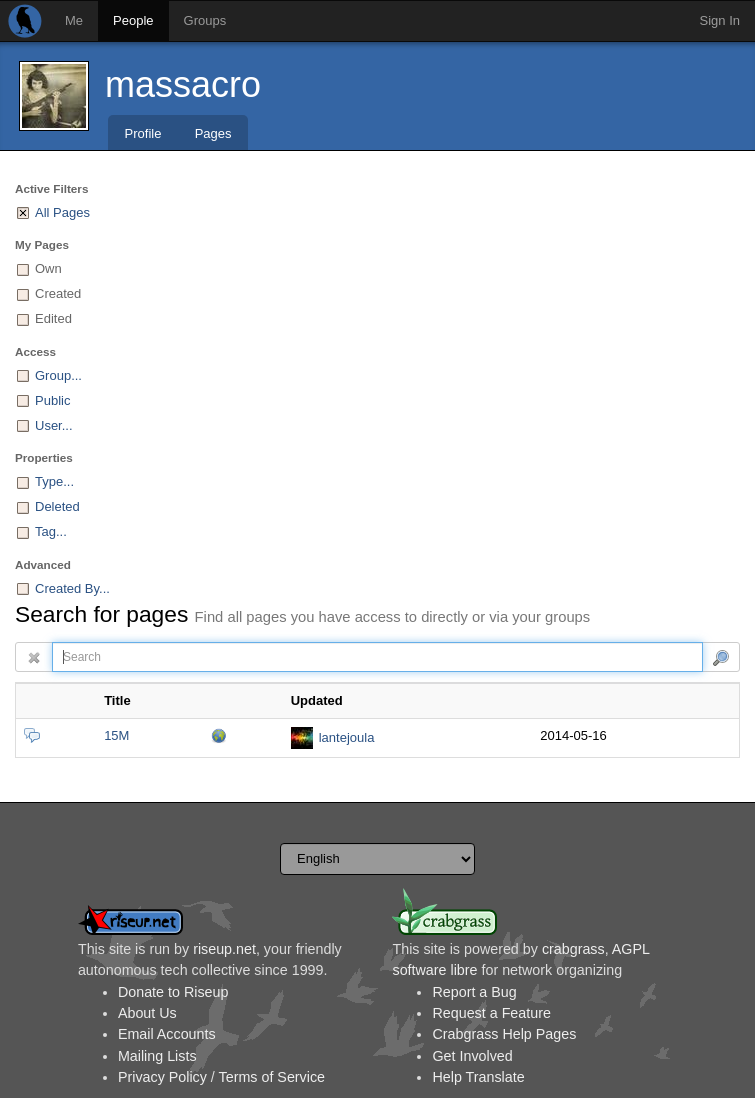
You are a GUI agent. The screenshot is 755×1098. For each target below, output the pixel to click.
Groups (205, 20)
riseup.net (224, 949)
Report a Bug (474, 992)
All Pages (62, 212)
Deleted (57, 506)
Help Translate (478, 1077)
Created (58, 293)
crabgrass (573, 949)
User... (54, 425)
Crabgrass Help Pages (504, 1034)
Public (52, 400)
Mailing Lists (157, 1056)
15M (116, 735)
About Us (147, 1013)
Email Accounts (167, 1034)
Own (48, 268)
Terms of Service (272, 1077)
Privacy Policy (162, 1077)
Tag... (51, 531)
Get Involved (472, 1056)
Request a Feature (491, 1013)
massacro (183, 84)
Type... (54, 481)
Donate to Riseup (173, 992)
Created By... (72, 588)
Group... (58, 375)
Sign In (720, 20)
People (133, 20)
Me (74, 20)
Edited (53, 318)
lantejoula (347, 737)
